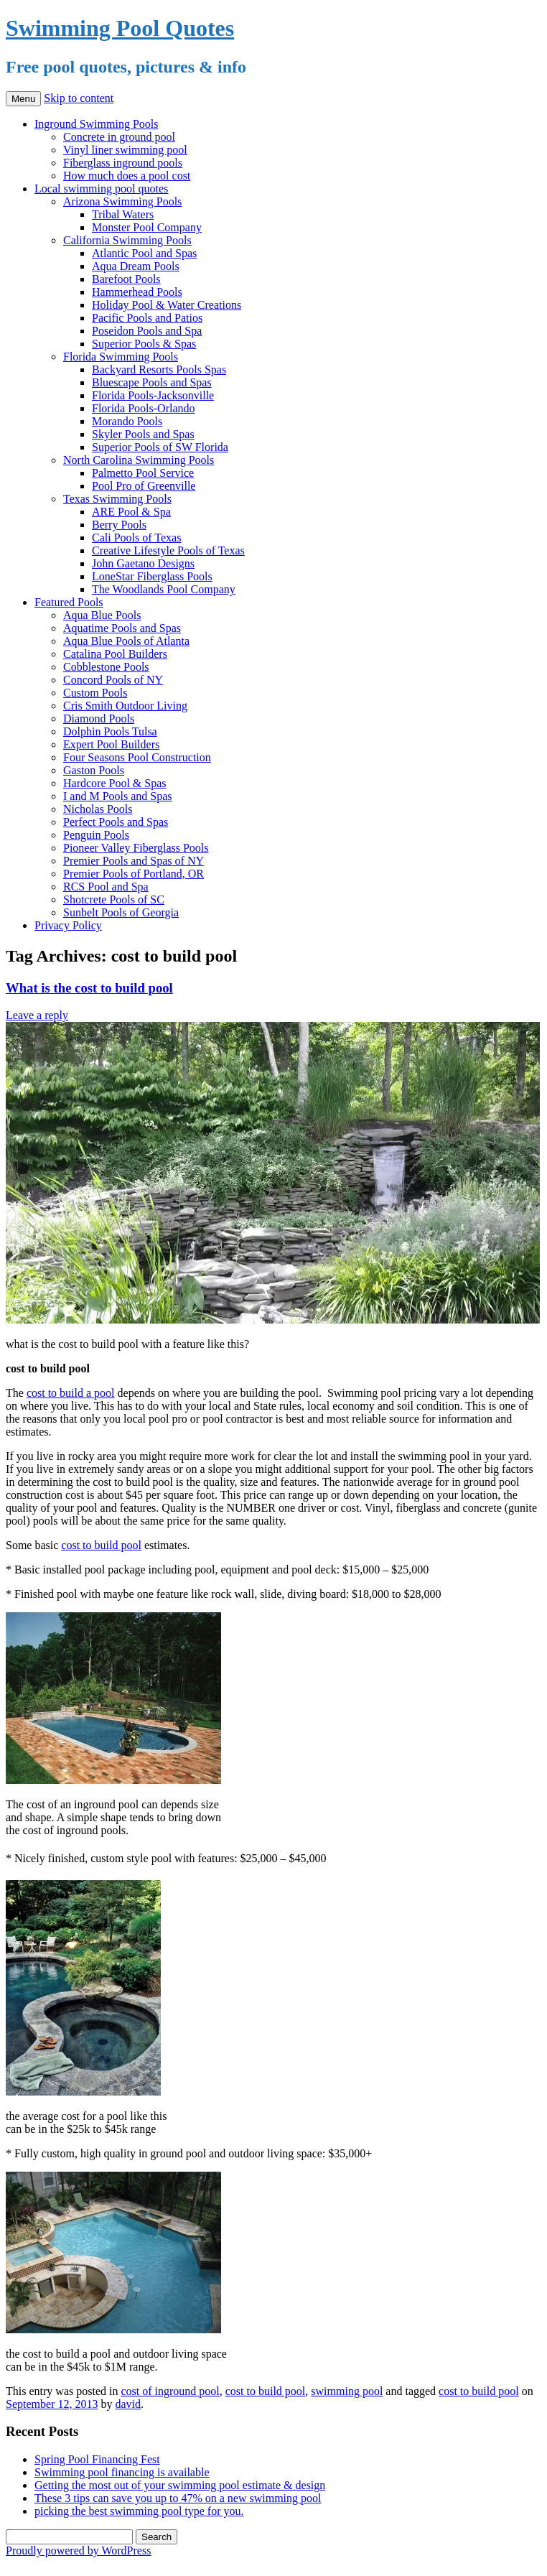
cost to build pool (101, 1545)
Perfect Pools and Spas (115, 822)
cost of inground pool (170, 2391)
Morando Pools (127, 421)
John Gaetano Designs (143, 563)
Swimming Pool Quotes (120, 28)
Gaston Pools (93, 770)
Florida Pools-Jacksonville (153, 395)
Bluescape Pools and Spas (152, 382)
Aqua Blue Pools (102, 615)
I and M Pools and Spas (117, 796)
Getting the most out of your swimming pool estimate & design (179, 2485)
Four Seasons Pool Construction (137, 757)
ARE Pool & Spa (131, 512)
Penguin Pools (96, 835)
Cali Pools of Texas (136, 537)
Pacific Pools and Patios (147, 318)
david (128, 2404)
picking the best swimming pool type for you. (139, 2511)
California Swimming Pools (127, 240)
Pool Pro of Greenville (143, 486)
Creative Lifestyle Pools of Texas (168, 550)
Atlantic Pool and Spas (144, 253)
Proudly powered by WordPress (78, 2550)
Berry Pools (119, 525)
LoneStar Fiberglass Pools (152, 576)
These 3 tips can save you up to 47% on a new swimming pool (178, 2498)
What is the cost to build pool (89, 987)
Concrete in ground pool (119, 137)
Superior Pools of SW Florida (160, 447)
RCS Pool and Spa (106, 886)
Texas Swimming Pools (117, 499)
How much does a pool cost (126, 175)
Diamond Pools (98, 718)
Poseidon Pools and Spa (147, 331)
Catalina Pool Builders (115, 654)
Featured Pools (68, 602)
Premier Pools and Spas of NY (133, 861)
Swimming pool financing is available (122, 2472)
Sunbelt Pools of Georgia (121, 912)
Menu (23, 98)
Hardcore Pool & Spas (115, 783)
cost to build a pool (71, 1393)
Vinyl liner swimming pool (125, 150)
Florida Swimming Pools (120, 356)
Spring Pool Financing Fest (97, 2459)
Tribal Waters (123, 214)
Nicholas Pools (97, 809)
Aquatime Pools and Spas (122, 628)
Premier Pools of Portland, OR (133, 874)
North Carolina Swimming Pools (138, 460)
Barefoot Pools (126, 279)
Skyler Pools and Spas (143, 434)
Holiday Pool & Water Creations (166, 305)
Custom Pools (95, 693)
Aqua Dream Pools (135, 266)
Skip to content (78, 98)
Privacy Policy (68, 925)
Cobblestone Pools (106, 667)
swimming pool (347, 2391)
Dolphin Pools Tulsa (110, 731)
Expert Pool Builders (111, 744)
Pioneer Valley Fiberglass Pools (136, 848)
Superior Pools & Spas (144, 344)
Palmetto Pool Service (143, 473)
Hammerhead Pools (137, 292)
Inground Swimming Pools (96, 124)
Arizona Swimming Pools (122, 201)
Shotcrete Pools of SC (113, 899)
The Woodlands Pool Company (163, 589)
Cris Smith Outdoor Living (125, 705)
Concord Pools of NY (113, 680)
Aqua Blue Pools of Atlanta (126, 641)
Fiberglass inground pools (122, 163)
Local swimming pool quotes (101, 188)
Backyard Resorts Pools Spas (159, 369)
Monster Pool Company (147, 227)
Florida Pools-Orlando (143, 408)
